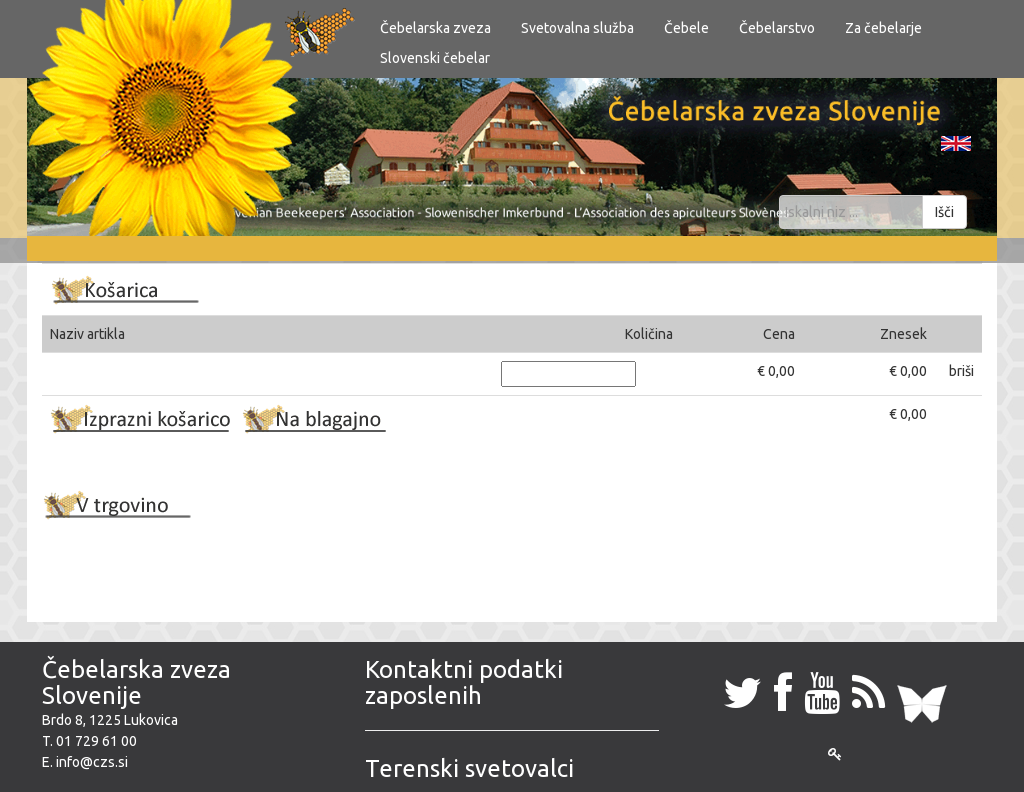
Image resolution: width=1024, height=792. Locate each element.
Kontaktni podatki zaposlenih (464, 682)
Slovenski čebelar (435, 58)
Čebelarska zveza (435, 28)
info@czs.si (92, 762)
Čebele (686, 28)
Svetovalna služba (577, 28)
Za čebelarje (883, 28)
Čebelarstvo (777, 28)
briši (961, 371)
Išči (944, 212)
